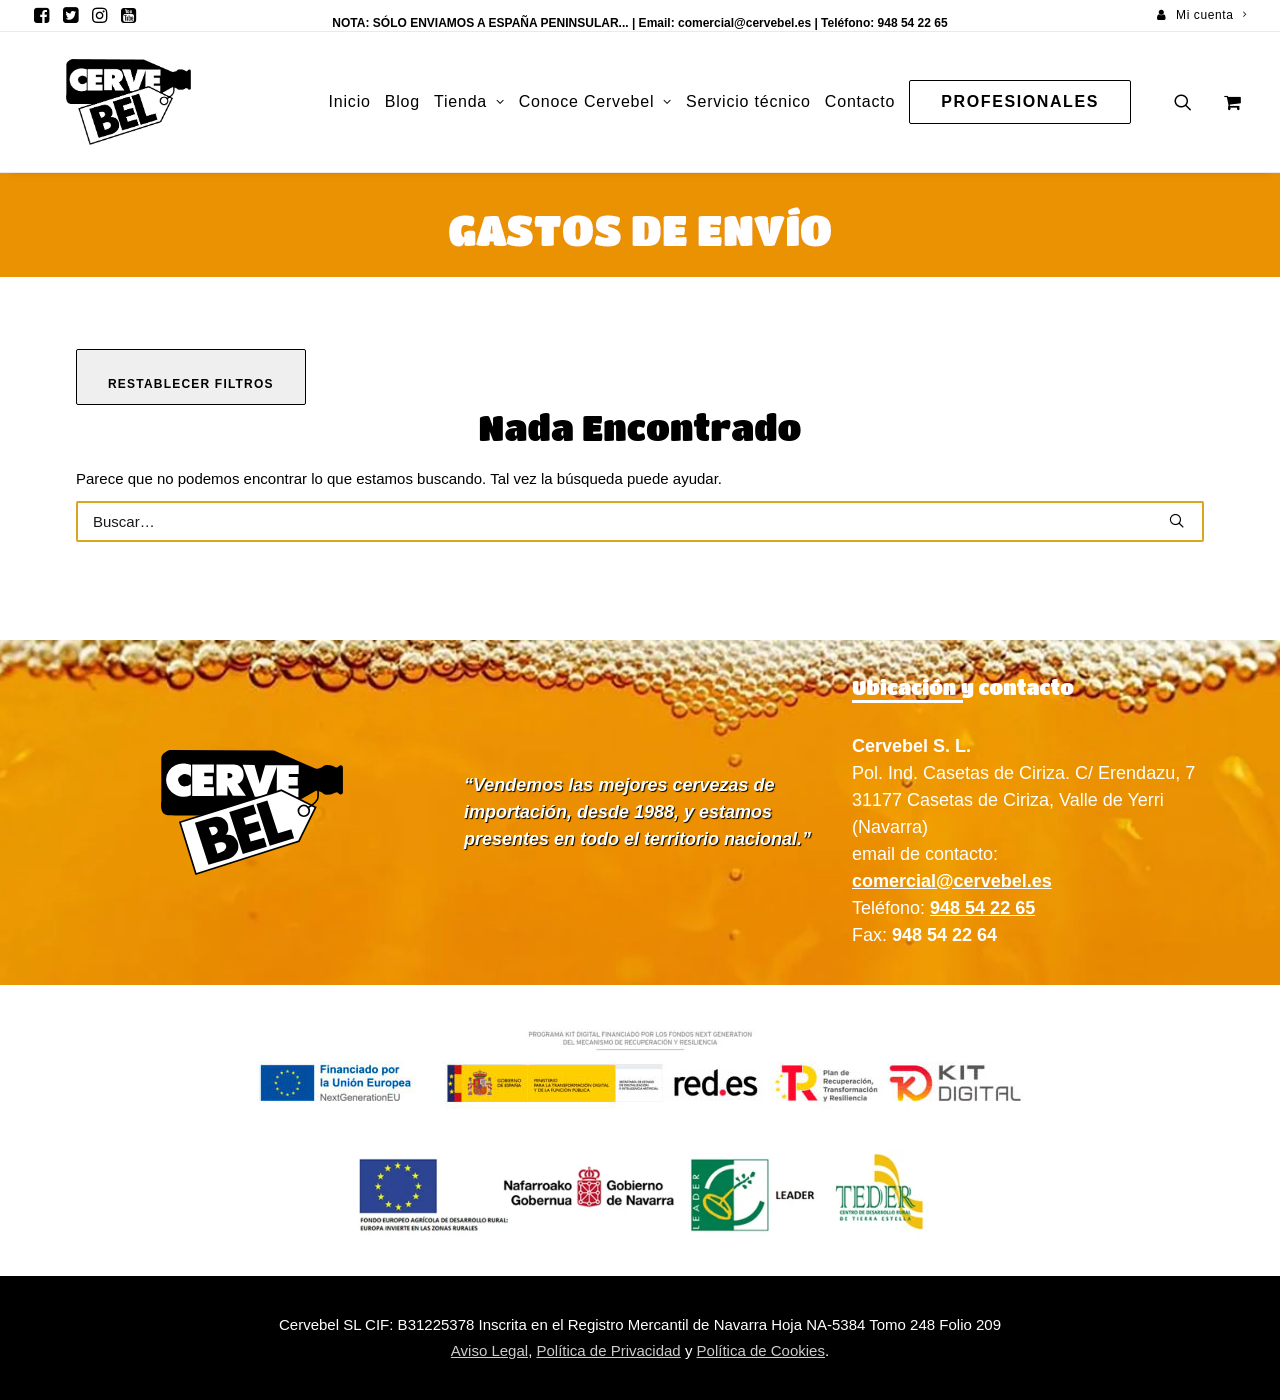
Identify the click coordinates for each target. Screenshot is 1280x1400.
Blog (402, 101)
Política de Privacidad (608, 1350)
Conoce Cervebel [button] (595, 101)
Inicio (350, 101)
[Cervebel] (98, 102)
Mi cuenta (1211, 15)
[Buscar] (640, 521)
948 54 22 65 (982, 908)
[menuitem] (1201, 15)
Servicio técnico (748, 101)
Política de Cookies (761, 1350)
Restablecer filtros (191, 384)
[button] (41, 15)
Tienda (469, 101)
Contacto (860, 101)
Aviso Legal (489, 1350)
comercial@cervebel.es (744, 23)
